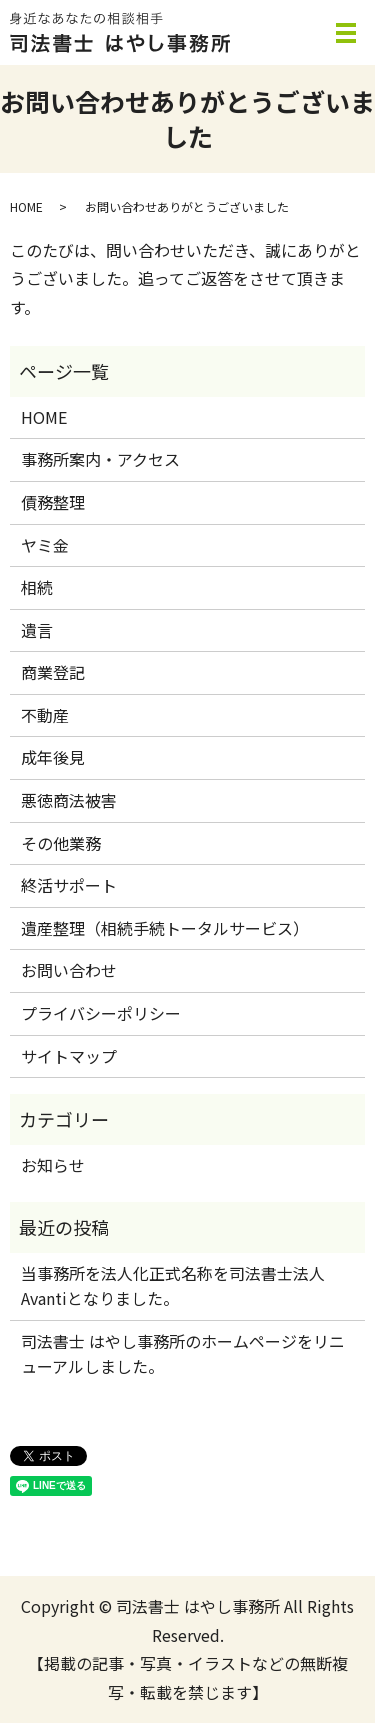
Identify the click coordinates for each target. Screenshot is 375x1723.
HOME (26, 206)
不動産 (45, 715)
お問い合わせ (69, 970)
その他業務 (61, 843)
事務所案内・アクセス (100, 459)
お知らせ (53, 1165)
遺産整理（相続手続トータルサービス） (165, 928)
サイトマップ (69, 1056)
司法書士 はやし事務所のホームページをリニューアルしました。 (183, 1354)
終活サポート (69, 885)
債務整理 (53, 502)
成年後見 (53, 757)
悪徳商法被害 (69, 800)
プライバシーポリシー (101, 1013)
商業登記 (53, 672)
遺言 (37, 630)
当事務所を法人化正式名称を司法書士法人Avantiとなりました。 (173, 1286)
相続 (37, 587)
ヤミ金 (45, 545)
